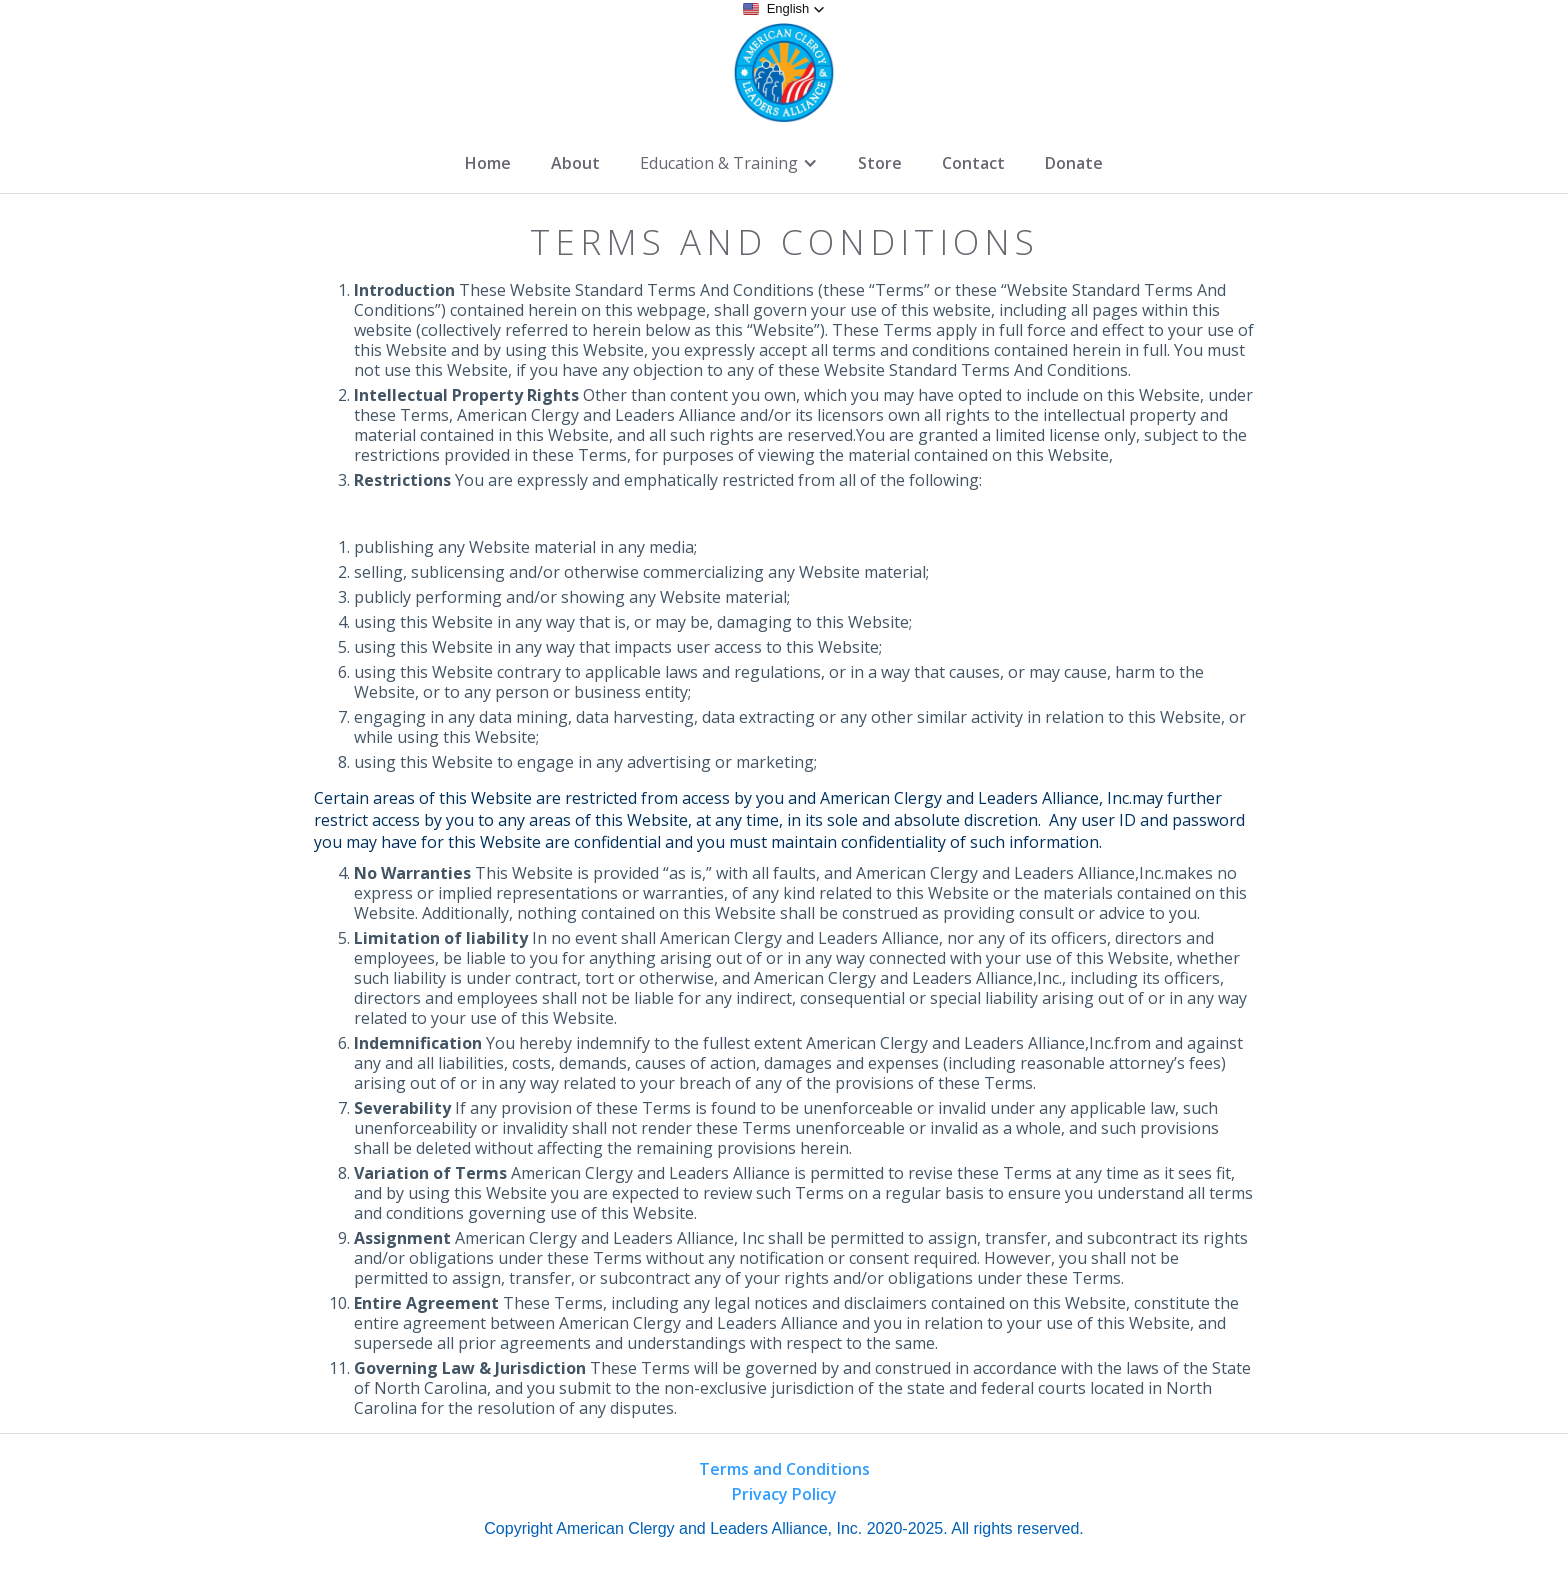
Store (880, 163)
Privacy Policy (784, 1494)
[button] (784, 9)
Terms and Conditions (784, 1469)
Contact (973, 163)
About (575, 163)
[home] (784, 73)
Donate (1074, 163)
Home (488, 163)
